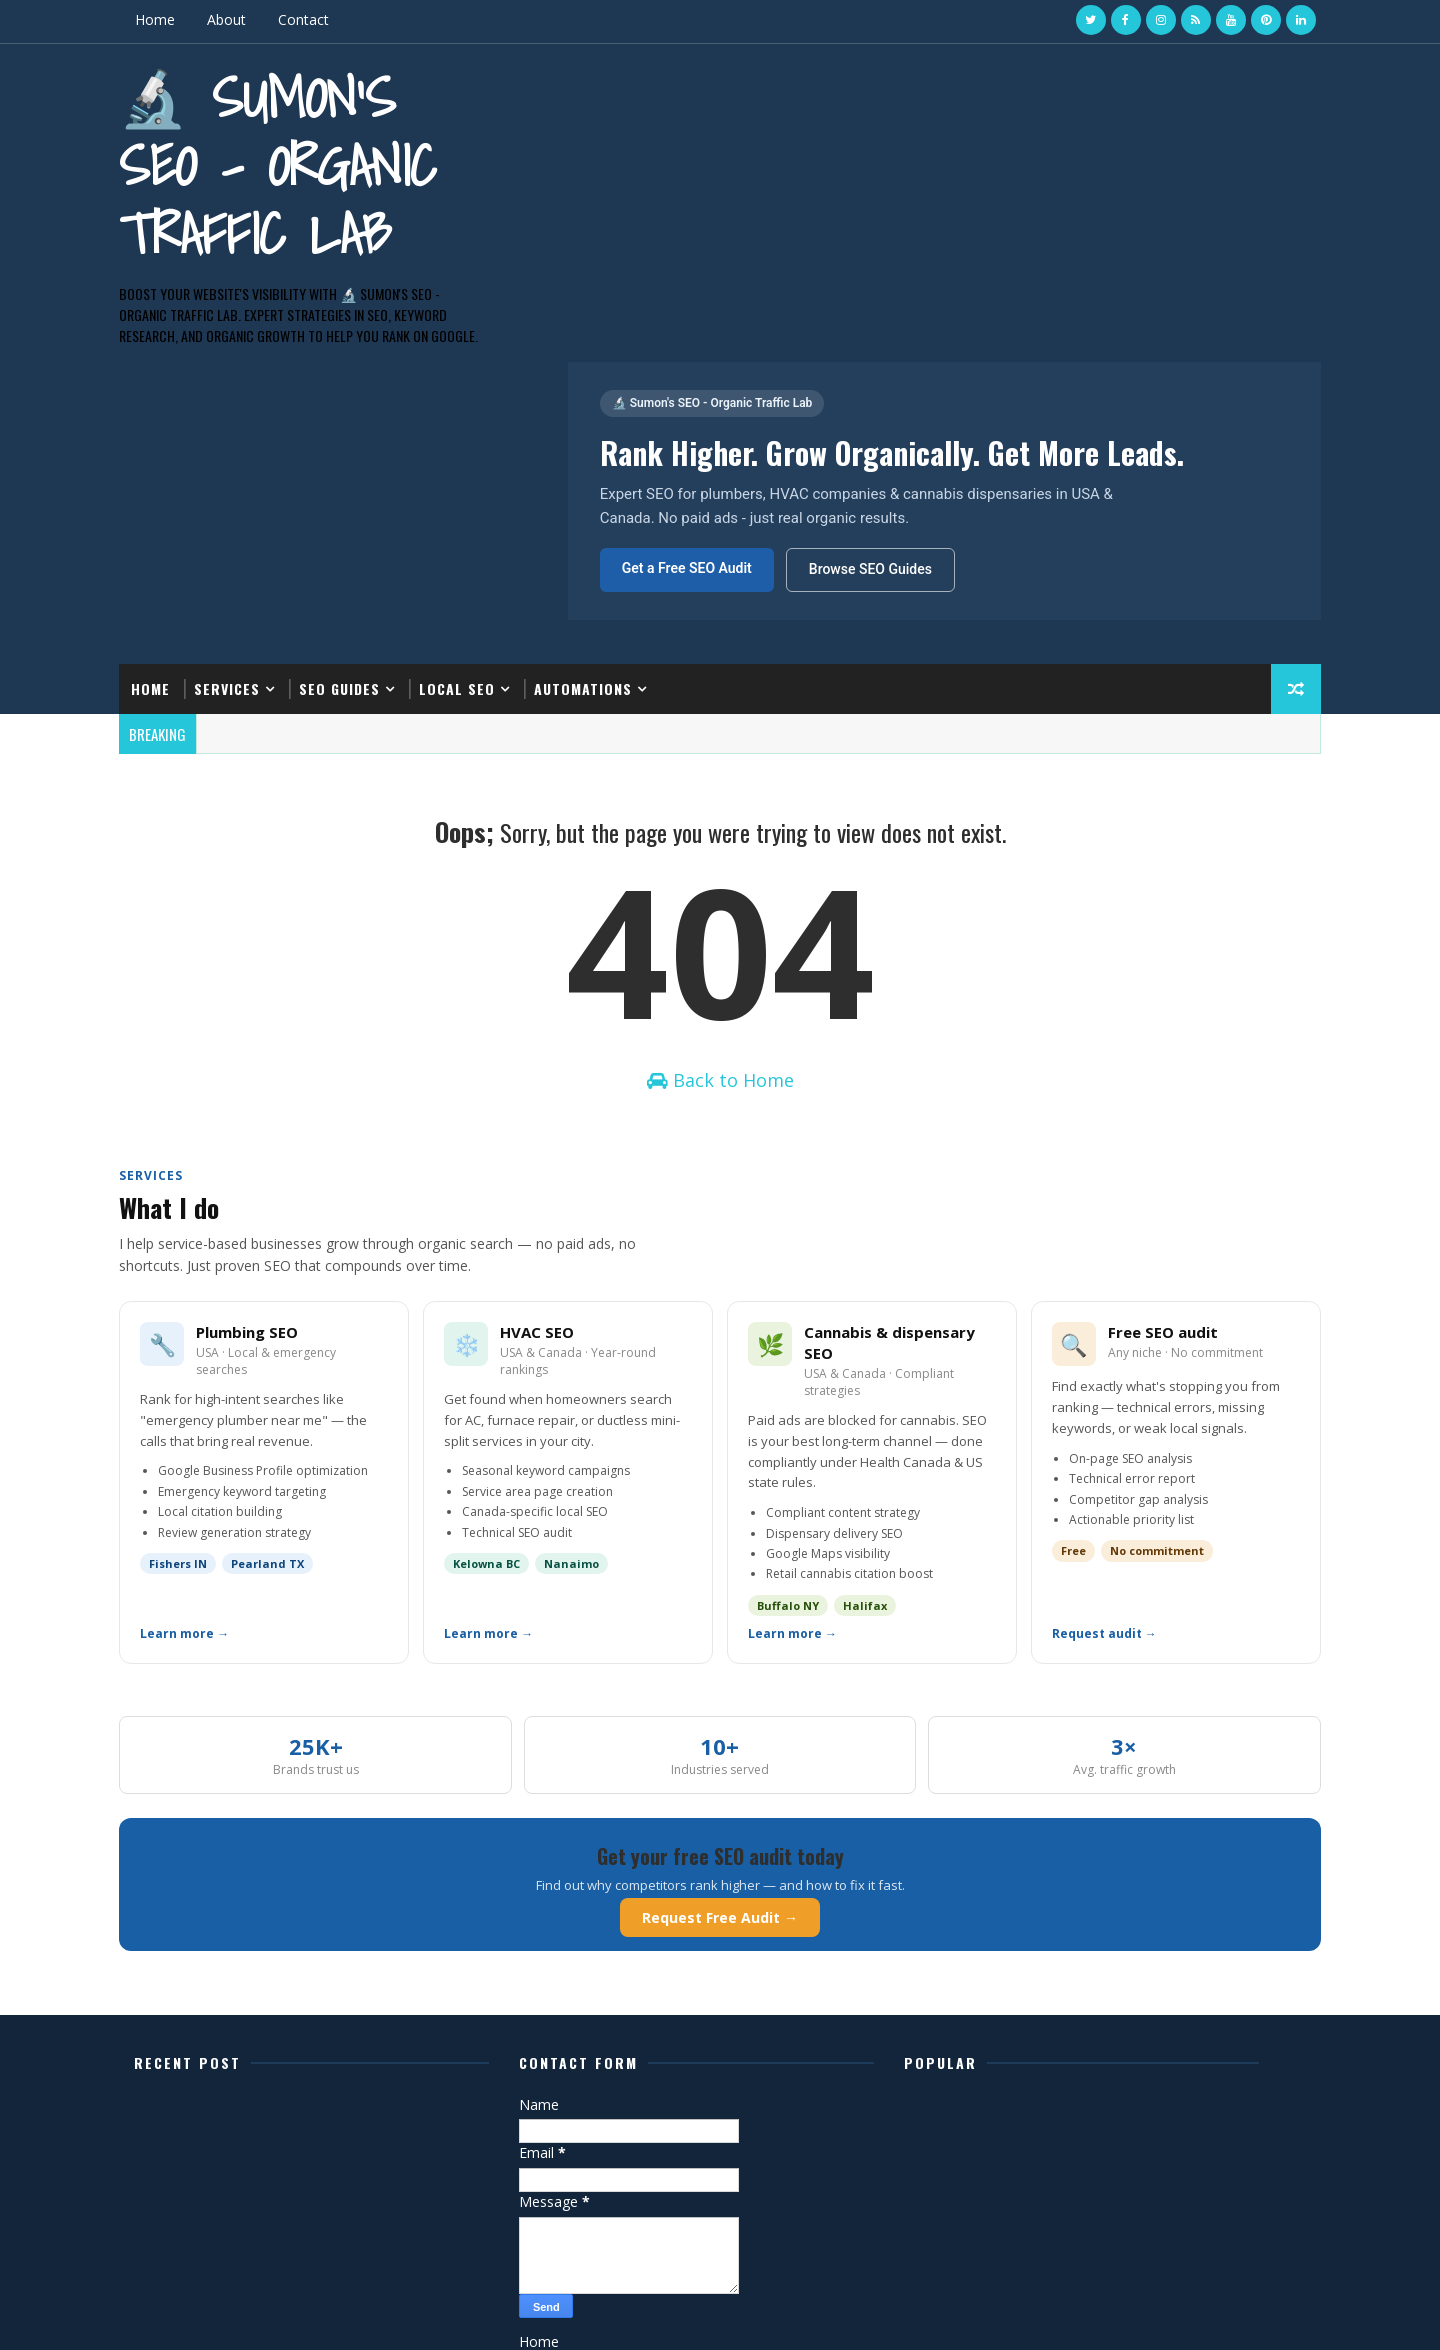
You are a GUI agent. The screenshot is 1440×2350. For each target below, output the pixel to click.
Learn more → (210, 1423)
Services (253, 419)
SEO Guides (365, 419)
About (252, 19)
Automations (609, 419)
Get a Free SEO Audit (684, 270)
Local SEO (483, 419)
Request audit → (1091, 1423)
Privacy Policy (582, 2189)
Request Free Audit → (720, 1706)
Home (181, 19)
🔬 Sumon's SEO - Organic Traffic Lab (303, 163)
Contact (329, 19)
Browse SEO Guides (867, 271)
